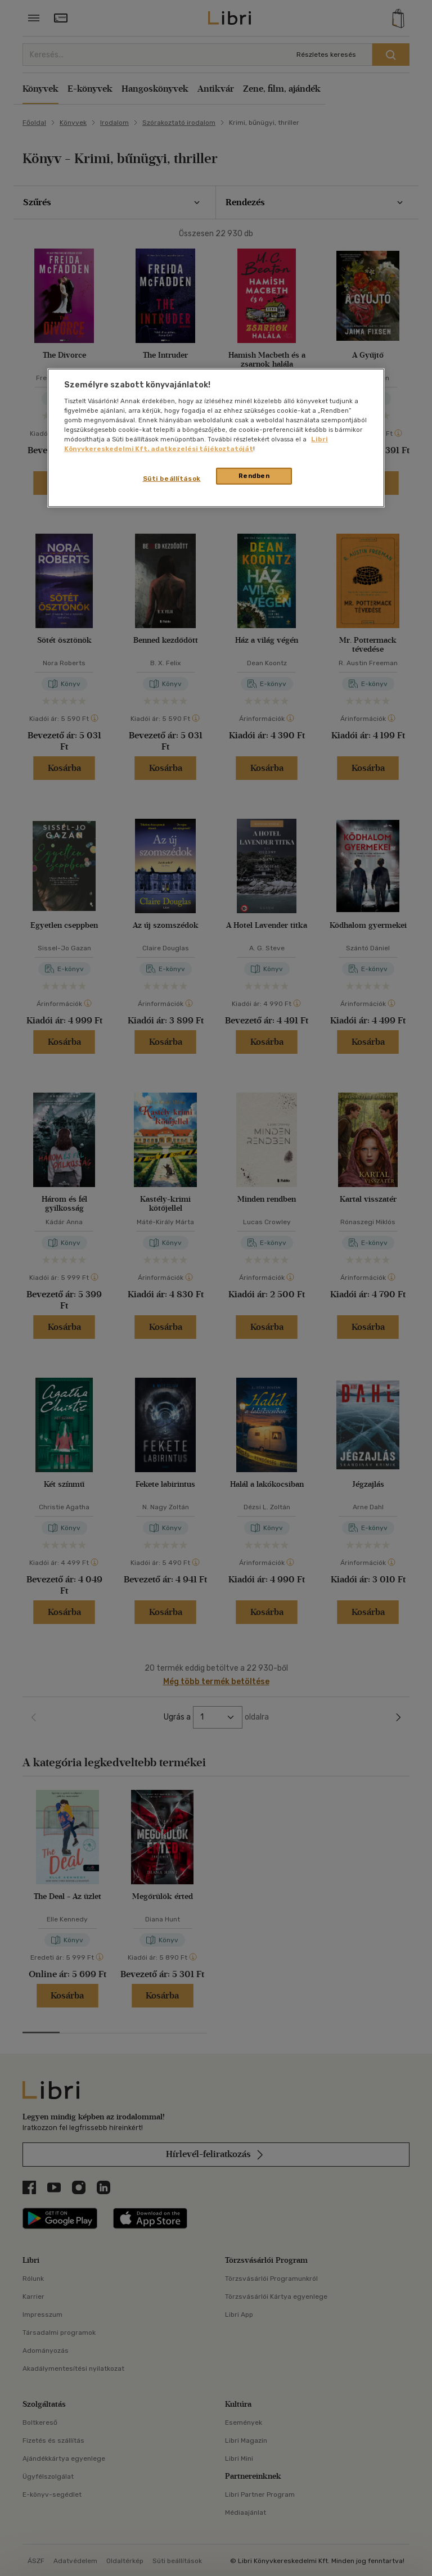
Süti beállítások (172, 478)
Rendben (254, 476)
